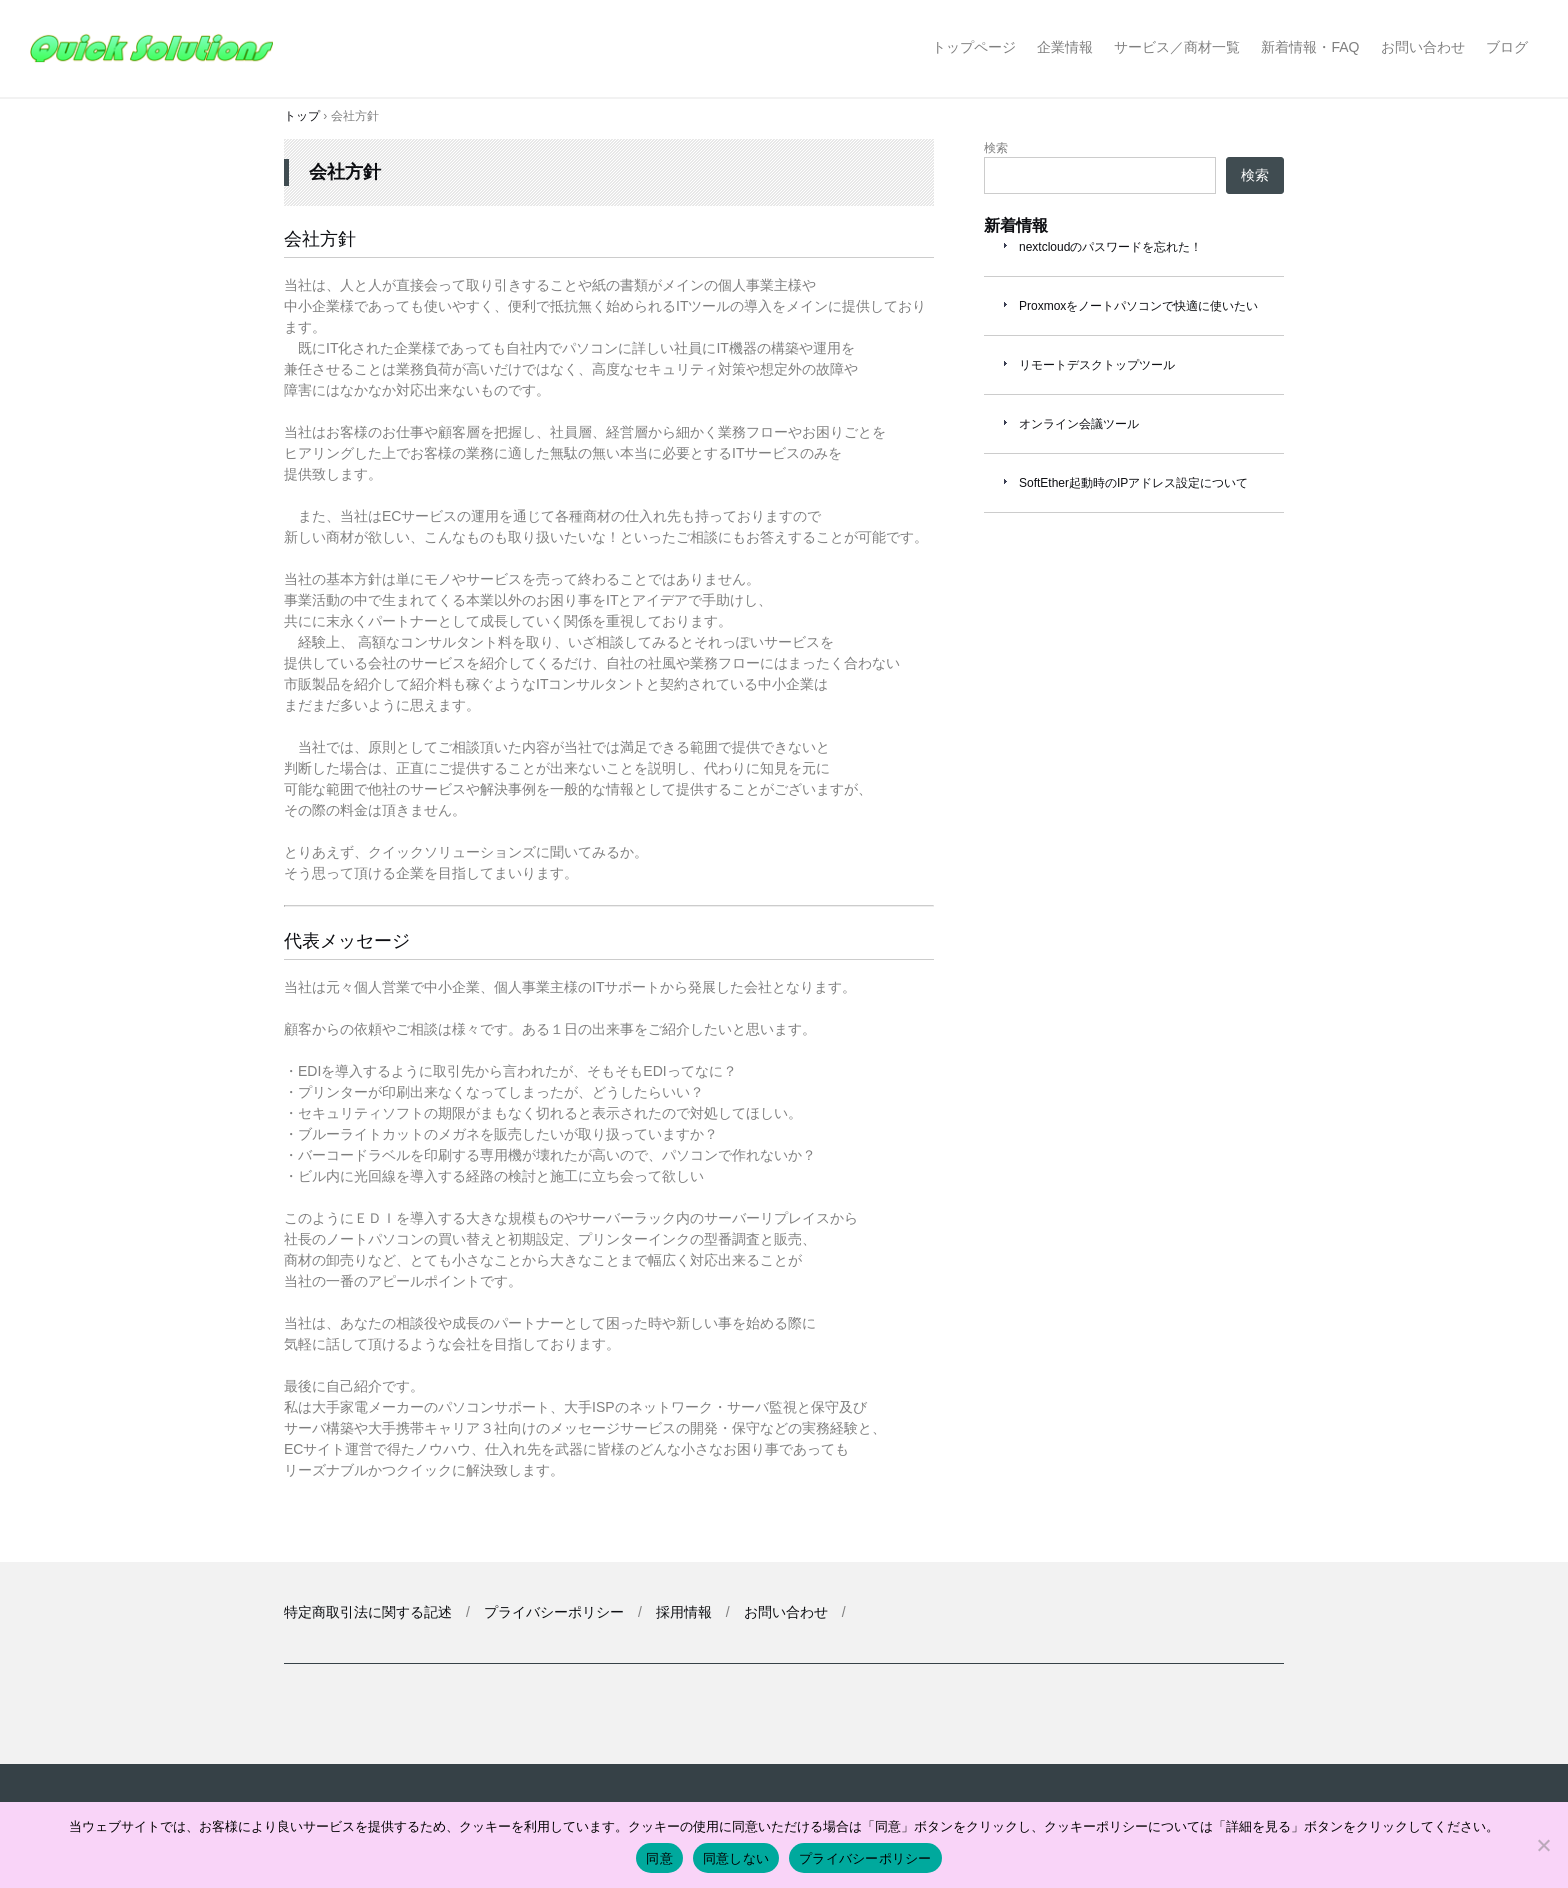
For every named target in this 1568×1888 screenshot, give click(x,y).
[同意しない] (1543, 1845)
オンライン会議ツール (1079, 424)
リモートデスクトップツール (1097, 365)
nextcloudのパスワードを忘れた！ (1110, 247)
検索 (996, 148)
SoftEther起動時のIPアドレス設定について (1133, 483)
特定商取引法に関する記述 (368, 1612)
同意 (659, 1858)
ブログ (1507, 47)
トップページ (974, 47)
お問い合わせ (1423, 47)
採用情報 (684, 1612)
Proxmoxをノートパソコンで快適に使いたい (1138, 306)
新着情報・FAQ (1310, 47)
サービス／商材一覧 (1177, 47)
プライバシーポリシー (554, 1612)
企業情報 (1065, 47)
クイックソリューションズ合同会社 (157, 48)
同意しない (736, 1858)
